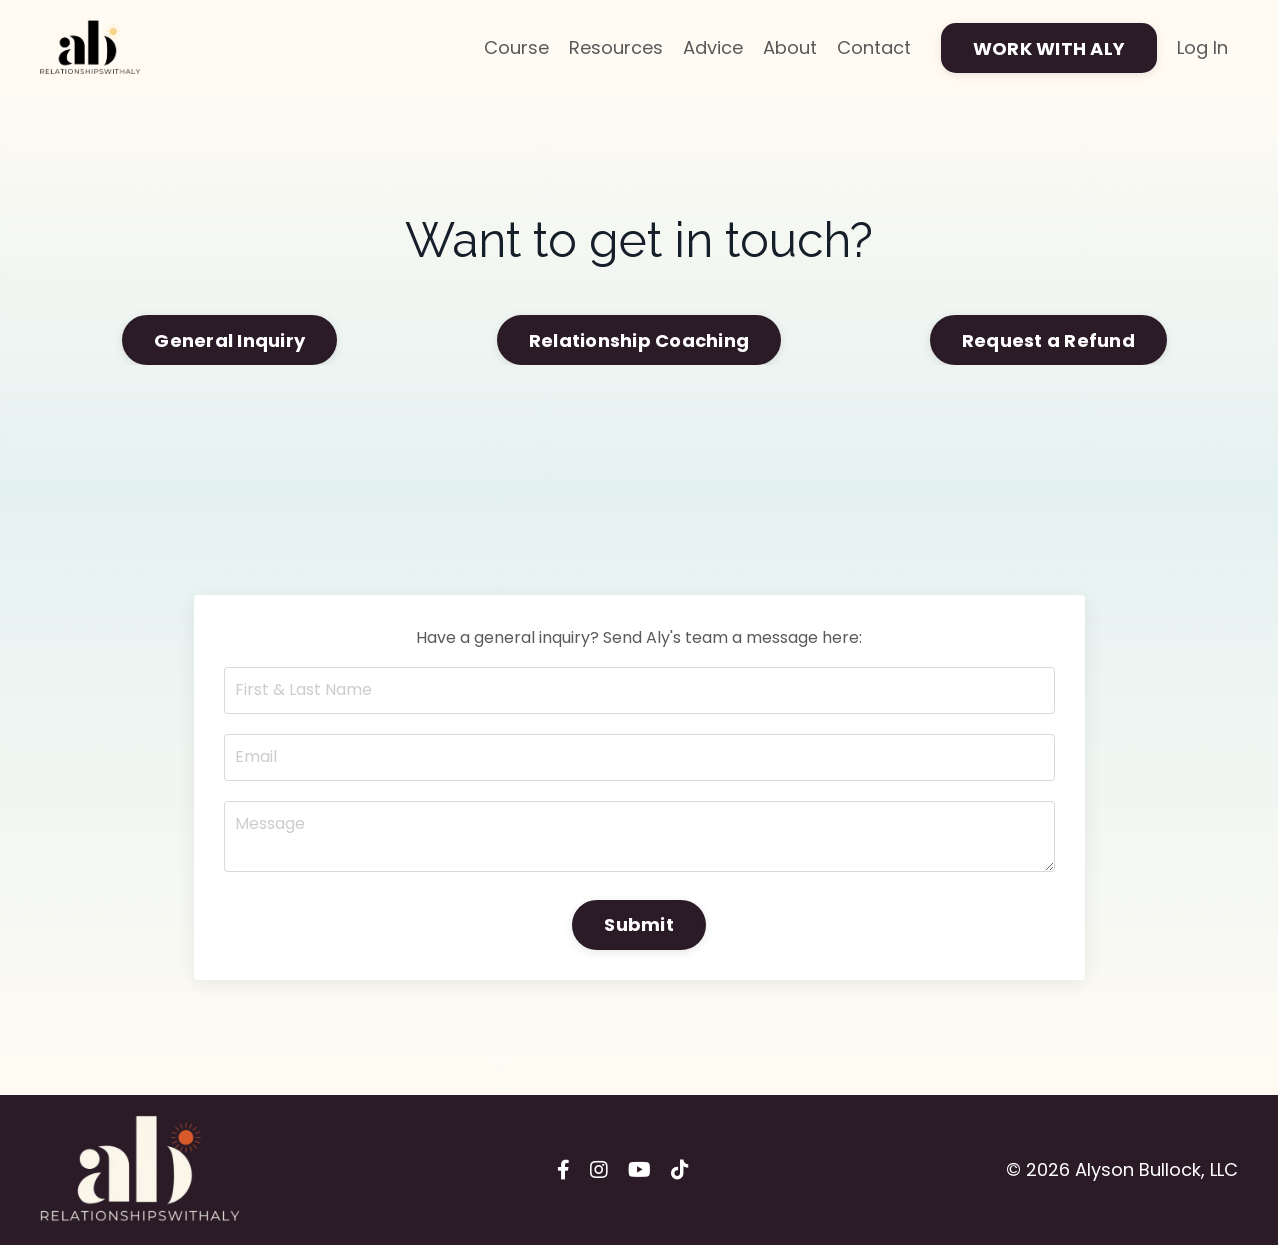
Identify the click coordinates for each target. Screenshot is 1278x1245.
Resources (616, 47)
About (790, 47)
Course (516, 47)
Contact (874, 47)
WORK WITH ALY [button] (1049, 48)
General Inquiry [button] (229, 340)
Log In (1202, 47)
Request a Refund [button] (1048, 340)
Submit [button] (639, 924)
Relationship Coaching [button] (639, 340)
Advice (713, 47)
